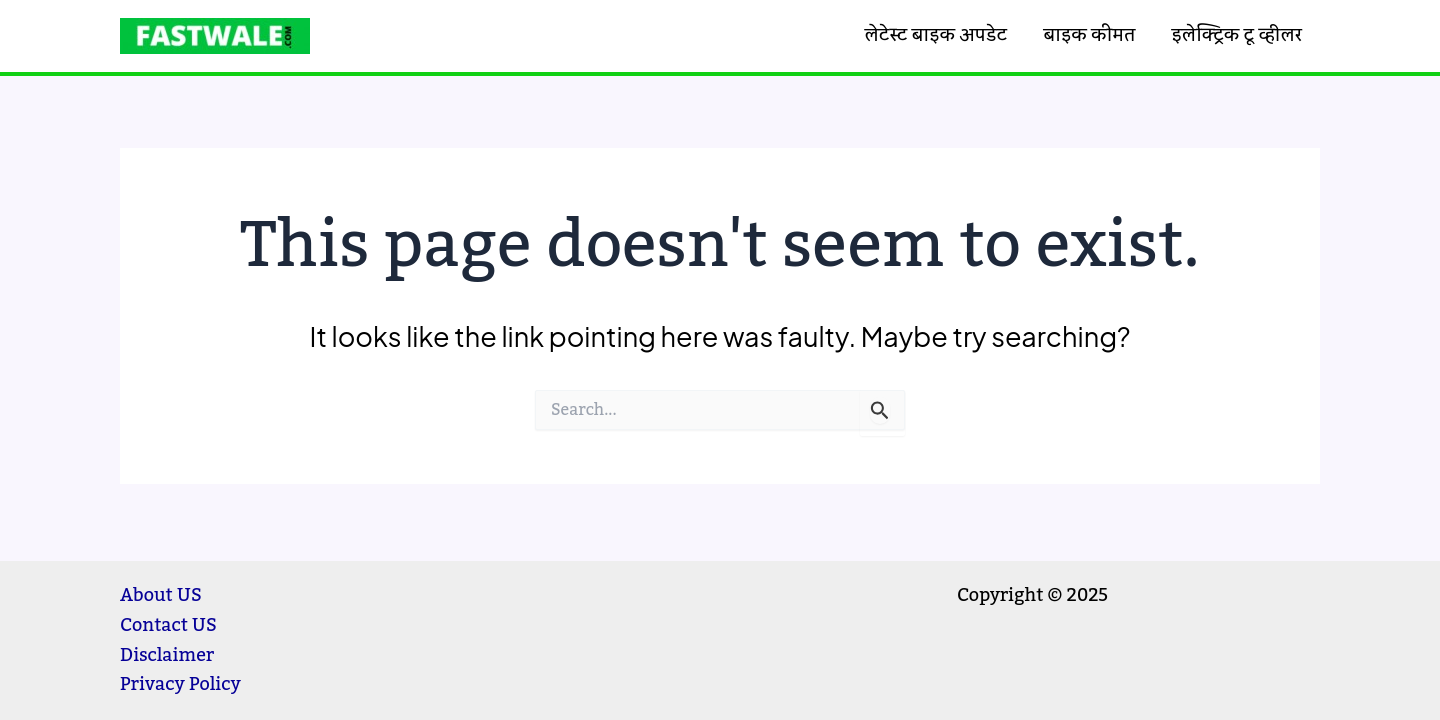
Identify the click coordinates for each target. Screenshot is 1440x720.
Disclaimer (167, 655)
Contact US (168, 625)
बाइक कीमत (1089, 35)
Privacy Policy (180, 684)
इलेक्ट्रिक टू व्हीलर (1237, 35)
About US (161, 595)
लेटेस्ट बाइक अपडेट (935, 35)
